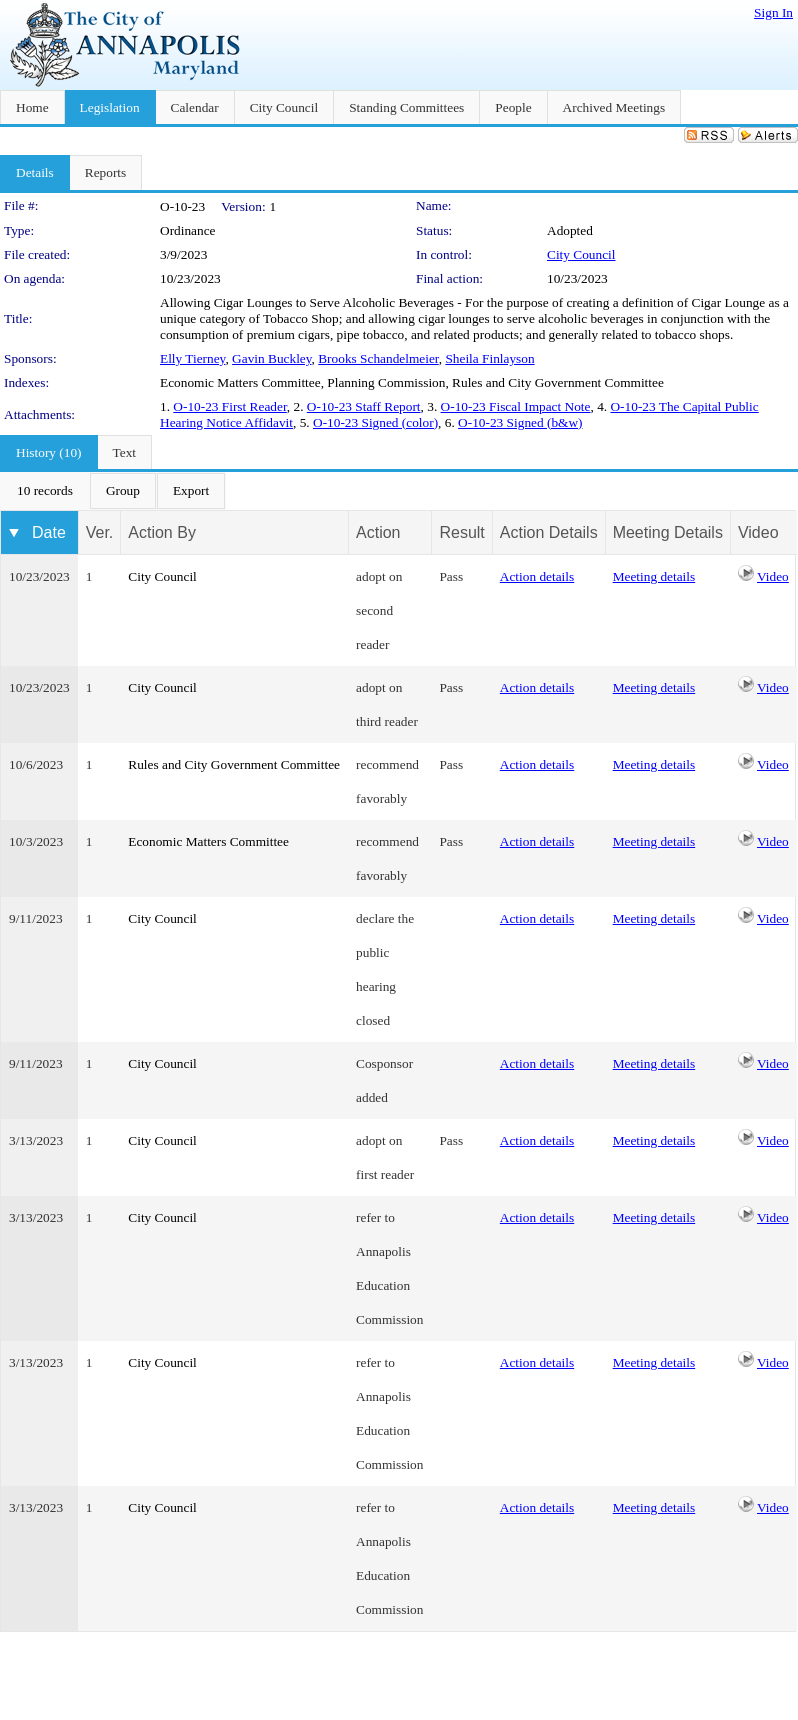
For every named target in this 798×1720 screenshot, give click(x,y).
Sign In (773, 12)
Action (378, 532)
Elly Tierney (192, 358)
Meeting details (654, 576)
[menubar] (113, 491)
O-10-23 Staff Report (364, 406)
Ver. (100, 532)
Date (49, 532)
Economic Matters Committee (208, 841)
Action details (537, 576)
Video (773, 576)
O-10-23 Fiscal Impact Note (516, 406)
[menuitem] (45, 491)
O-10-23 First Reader (229, 406)
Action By (162, 532)
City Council (581, 254)
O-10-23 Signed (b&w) (520, 422)
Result (461, 532)
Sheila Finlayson (489, 358)
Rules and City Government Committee (234, 764)
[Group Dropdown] (123, 491)
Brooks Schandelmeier (378, 358)
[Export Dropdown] (191, 491)
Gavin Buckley (271, 358)
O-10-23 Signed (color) (375, 422)
